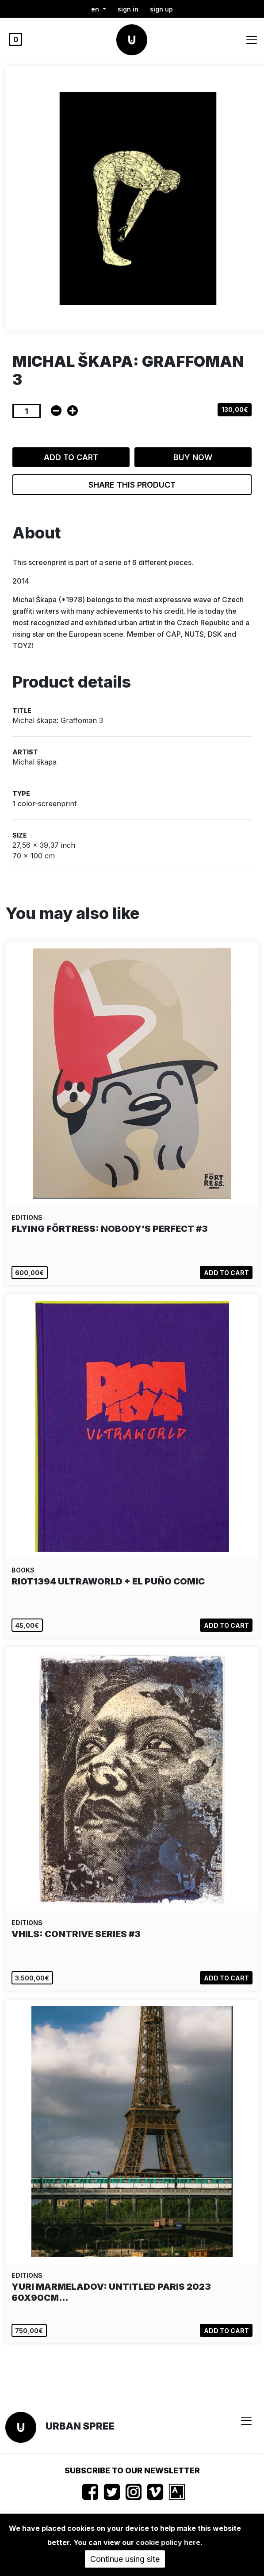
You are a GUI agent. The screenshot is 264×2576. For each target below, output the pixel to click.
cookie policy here (168, 2542)
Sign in (128, 9)
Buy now (192, 457)
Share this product (132, 484)
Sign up (161, 9)
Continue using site (125, 2559)
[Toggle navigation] (251, 40)
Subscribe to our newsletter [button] (132, 2470)
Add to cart (71, 457)
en (96, 9)
